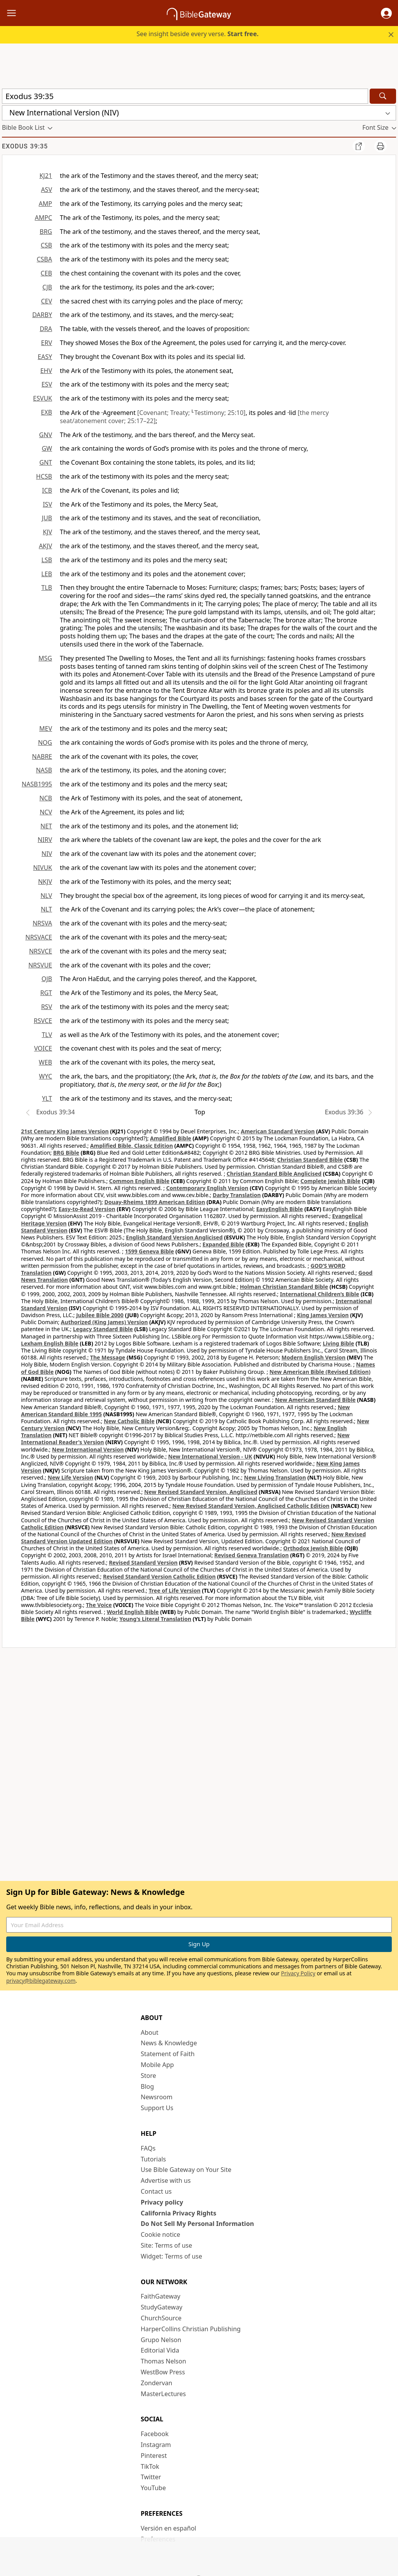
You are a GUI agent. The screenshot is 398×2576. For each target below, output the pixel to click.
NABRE (42, 756)
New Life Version (70, 1477)
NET (46, 826)
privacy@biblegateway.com (40, 1980)
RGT (46, 992)
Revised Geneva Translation (251, 1555)
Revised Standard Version (143, 1562)
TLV (47, 1034)
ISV (47, 504)
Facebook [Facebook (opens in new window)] (155, 2434)
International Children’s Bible (319, 1294)
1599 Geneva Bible (149, 1251)
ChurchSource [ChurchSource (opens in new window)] (161, 2318)
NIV (47, 853)
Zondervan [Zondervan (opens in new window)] (156, 2383)
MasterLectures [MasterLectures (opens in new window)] (163, 2394)
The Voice (99, 1605)
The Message (107, 1357)
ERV (46, 342)
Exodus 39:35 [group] (25, 146)
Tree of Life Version (174, 1590)
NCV (46, 812)
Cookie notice (160, 2234)
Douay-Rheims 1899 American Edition (154, 1202)
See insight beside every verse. (197, 34)
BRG (46, 231)
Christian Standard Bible (310, 1159)
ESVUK (42, 398)
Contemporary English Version (207, 1188)
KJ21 (45, 175)
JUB (47, 518)
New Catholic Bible (129, 1421)
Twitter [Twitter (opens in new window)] (151, 2477)
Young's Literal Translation (155, 1619)
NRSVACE (38, 937)
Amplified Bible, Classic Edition (131, 1145)
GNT (45, 462)
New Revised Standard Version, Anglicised (200, 1491)
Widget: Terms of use (171, 2256)
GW (47, 448)
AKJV (45, 546)
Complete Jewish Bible (330, 1181)
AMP (45, 203)
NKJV (45, 881)
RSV (46, 1006)
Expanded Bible (223, 1244)
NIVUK (42, 867)
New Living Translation (275, 1477)
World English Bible (133, 1612)
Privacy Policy (298, 1973)
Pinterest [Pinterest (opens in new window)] (154, 2455)
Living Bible (338, 1343)
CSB (46, 245)
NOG (45, 742)
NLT (46, 909)
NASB (44, 770)
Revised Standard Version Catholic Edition (159, 1576)
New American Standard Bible (315, 1399)
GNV (45, 434)
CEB (46, 273)
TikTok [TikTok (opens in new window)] (150, 2466)
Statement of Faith (168, 2054)
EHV (46, 370)
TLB (46, 587)
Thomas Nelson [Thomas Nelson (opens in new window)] (163, 2361)
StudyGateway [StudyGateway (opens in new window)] (161, 2307)
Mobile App (157, 2064)
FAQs (148, 2148)
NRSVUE (40, 965)
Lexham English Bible (50, 1343)
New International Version (88, 1449)
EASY (45, 356)
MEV (45, 728)
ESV (47, 384)
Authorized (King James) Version (104, 1322)
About (149, 2032)
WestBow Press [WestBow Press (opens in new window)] (163, 2372)
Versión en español (168, 2528)
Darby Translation (237, 1195)
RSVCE (43, 1020)
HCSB (44, 476)
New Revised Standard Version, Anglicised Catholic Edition (250, 1505)
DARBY (42, 314)
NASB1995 (37, 784)
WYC (45, 1076)
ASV (46, 189)
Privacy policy (162, 2202)
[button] (386, 13)
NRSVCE (40, 951)
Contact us (156, 2191)
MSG (45, 658)
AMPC (43, 217)
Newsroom (157, 2097)
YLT (47, 1098)
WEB (45, 1062)
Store (148, 2075)
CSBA (44, 259)
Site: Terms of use (166, 2245)
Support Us (157, 2108)
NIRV (45, 839)
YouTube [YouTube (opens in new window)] (153, 2488)
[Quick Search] (185, 96)
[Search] (383, 96)
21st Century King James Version (65, 1131)
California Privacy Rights (178, 2213)
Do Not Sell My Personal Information (197, 2223)
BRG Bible (66, 1152)
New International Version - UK (210, 1456)
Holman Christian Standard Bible (284, 1286)
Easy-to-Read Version (87, 1209)
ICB (47, 490)
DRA (46, 328)
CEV (46, 301)
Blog (147, 2086)
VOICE (43, 1048)
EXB (46, 412)
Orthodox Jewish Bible (313, 1548)
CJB (47, 287)
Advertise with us (166, 2180)
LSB (46, 560)
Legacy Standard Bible (103, 1329)
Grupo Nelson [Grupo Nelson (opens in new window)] (161, 2339)
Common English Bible (139, 1181)
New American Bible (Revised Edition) (319, 1371)
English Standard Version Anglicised (174, 1237)
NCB (45, 798)
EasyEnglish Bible (279, 1209)
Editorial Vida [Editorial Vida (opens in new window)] (160, 2350)
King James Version (323, 1315)
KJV (47, 532)
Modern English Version (313, 1357)
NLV (46, 895)
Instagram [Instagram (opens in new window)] (156, 2444)
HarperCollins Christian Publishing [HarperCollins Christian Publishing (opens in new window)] (191, 2329)
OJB (47, 978)
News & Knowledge (169, 2043)
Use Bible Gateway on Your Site (186, 2169)
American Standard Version (278, 1131)
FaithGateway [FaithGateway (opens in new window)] (160, 2296)
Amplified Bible (170, 1138)
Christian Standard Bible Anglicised (274, 1173)
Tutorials (153, 2159)
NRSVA (42, 923)
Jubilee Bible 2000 (100, 1315)
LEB (46, 574)
